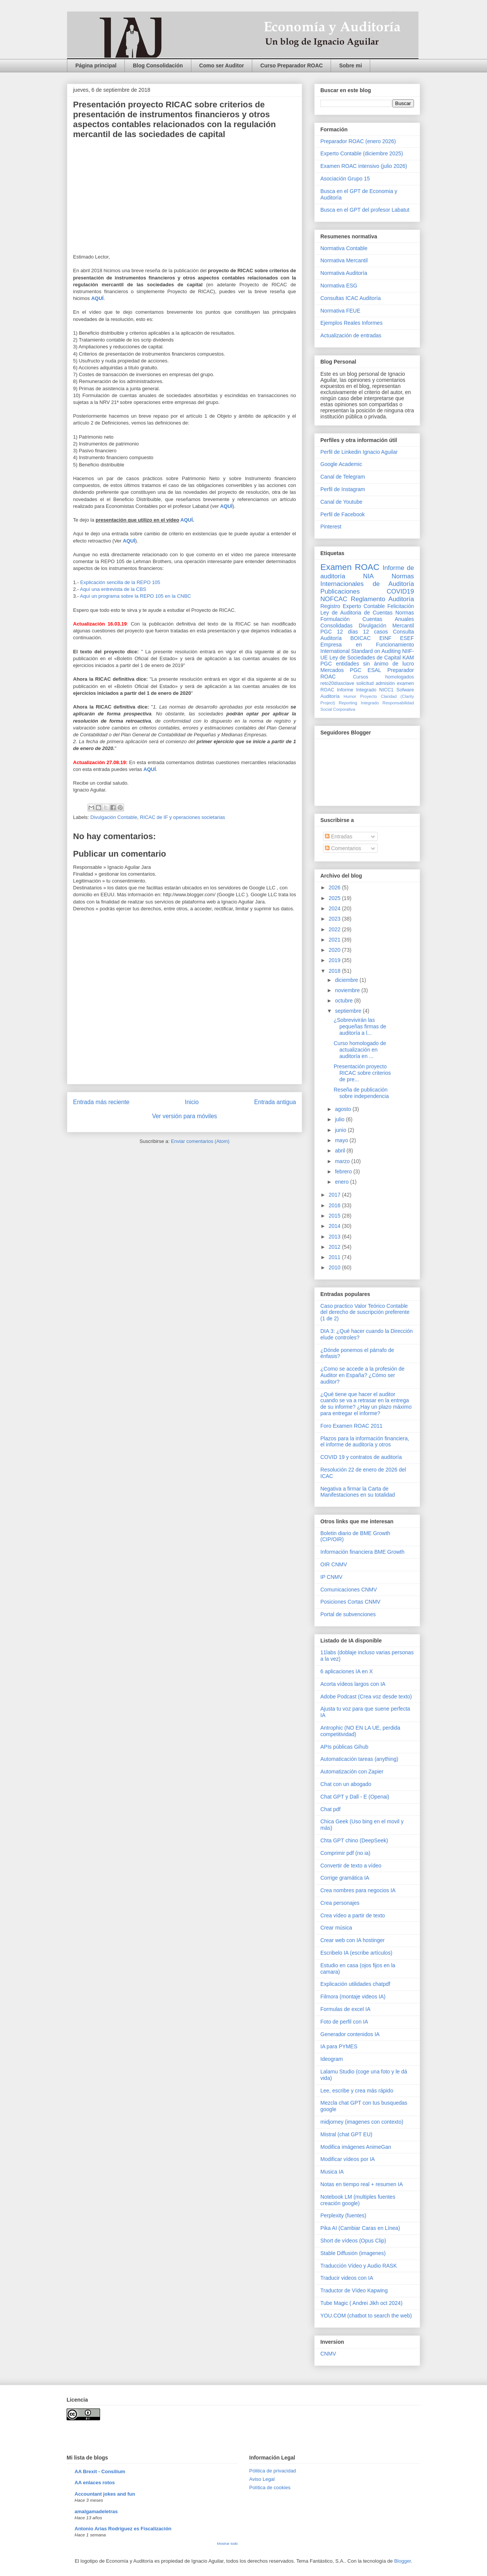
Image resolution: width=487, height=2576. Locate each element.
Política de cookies (269, 2487)
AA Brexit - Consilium (100, 2471)
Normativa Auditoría (343, 273)
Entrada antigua (275, 1102)
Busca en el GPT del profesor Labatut (364, 210)
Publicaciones (340, 591)
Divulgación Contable (114, 817)
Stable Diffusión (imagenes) (353, 2253)
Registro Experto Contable (352, 606)
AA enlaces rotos (95, 2482)
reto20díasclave (337, 683)
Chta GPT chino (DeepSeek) (354, 1840)
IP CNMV (331, 1577)
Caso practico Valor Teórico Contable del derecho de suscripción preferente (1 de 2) (364, 1312)
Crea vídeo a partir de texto (352, 1915)
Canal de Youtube (341, 502)
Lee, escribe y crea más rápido (356, 2091)
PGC (326, 632)
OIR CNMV (333, 1564)
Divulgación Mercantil (386, 625)
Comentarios (343, 848)
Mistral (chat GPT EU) (346, 2134)
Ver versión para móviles (184, 1116)
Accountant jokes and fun (105, 2494)
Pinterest (330, 526)
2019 (335, 960)
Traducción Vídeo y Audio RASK (358, 2266)
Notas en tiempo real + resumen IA (361, 2184)
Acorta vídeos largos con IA (352, 1684)
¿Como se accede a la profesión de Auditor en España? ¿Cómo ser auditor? (362, 1375)
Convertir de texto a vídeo (350, 1866)
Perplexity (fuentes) (343, 2215)
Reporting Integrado (359, 703)
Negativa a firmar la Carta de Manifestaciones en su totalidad (357, 1492)
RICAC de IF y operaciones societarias (182, 817)
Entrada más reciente (101, 1102)
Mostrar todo (227, 2543)
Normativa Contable (344, 248)
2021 (335, 940)
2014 (335, 1226)
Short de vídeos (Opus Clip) (353, 2241)
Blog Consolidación (158, 65)
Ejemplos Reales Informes (351, 323)
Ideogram (331, 2059)
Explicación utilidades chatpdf (355, 1984)
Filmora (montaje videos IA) (352, 1996)
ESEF (407, 638)
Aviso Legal (262, 2479)
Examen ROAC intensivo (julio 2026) (363, 166)
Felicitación (400, 606)
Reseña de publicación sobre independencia (361, 1093)
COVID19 (400, 591)
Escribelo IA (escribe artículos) (356, 1953)
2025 (335, 898)
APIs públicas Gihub (344, 1747)
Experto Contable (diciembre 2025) (361, 153)
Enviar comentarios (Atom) (200, 1141)
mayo (342, 1140)
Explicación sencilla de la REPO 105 (120, 582)
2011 (335, 1257)
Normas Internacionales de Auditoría (367, 580)
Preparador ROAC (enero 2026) (358, 141)
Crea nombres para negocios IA (358, 1890)
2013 (335, 1237)
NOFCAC (333, 599)
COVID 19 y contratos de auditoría (361, 1457)
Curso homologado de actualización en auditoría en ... (360, 1049)
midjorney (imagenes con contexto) (361, 2122)
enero (342, 1182)
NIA (368, 576)
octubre (344, 1001)
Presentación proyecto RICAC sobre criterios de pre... (362, 1072)
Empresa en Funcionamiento (367, 645)
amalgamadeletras (96, 2511)
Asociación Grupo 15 (345, 179)
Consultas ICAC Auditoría (350, 298)
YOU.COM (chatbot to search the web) (366, 2316)
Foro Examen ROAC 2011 (351, 1426)
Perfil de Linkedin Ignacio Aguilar (359, 452)
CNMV (328, 2354)
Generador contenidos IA (350, 2034)
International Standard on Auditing (360, 651)
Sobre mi (350, 65)
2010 (335, 1267)
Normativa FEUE (340, 311)
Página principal (95, 65)
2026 (335, 887)
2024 (335, 908)
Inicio (192, 1102)
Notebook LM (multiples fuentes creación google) (357, 2200)
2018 (335, 971)
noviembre (348, 990)
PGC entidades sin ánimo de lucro (367, 664)
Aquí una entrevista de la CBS (113, 589)
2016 (335, 1205)
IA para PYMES (338, 2046)
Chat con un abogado (345, 1784)
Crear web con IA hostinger (352, 1940)
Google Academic (341, 464)
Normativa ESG (338, 285)
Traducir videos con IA (346, 2278)
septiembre (349, 1011)
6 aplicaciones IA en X (346, 1671)
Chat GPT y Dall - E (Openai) (354, 1797)
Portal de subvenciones (348, 1614)
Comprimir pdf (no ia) (345, 1853)
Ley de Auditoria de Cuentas (356, 613)
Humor (350, 696)
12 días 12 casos (362, 632)
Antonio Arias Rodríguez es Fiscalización (123, 2528)
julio (340, 1119)
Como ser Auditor (221, 65)
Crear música (336, 1928)
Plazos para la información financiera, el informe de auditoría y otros (364, 1441)
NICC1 (386, 690)
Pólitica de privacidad (272, 2471)
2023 (335, 919)
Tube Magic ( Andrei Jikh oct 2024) (361, 2303)
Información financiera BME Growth (362, 1552)
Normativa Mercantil (344, 260)
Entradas (338, 836)
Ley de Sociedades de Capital (365, 657)
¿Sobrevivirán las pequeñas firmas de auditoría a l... (360, 1026)
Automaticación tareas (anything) (359, 1759)
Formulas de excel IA (345, 2009)
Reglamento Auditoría (382, 599)
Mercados (332, 670)
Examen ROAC (349, 567)
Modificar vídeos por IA (347, 2159)
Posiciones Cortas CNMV (350, 1602)
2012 (335, 1247)
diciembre (347, 980)
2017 (335, 1195)
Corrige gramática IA (344, 1878)
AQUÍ (97, 298)
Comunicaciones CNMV (348, 1589)
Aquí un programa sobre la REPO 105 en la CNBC (135, 596)
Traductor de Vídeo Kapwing (354, 2290)
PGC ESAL (365, 670)
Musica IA (332, 2172)
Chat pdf (330, 1809)
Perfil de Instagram (342, 489)
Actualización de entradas (350, 335)
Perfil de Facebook (342, 514)
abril (340, 1151)
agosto (343, 1109)
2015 (335, 1216)
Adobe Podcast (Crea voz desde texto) (366, 1696)
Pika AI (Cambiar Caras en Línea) (360, 2228)
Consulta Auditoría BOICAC (367, 635)
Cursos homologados (383, 677)
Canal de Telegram (342, 477)
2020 (335, 950)
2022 (335, 929)
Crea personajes (340, 1903)
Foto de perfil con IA (344, 2022)
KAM (408, 657)
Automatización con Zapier (352, 1771)
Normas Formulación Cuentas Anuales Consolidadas (367, 619)
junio (341, 1130)
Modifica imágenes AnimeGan (355, 2147)
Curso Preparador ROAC (291, 65)
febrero (344, 1171)
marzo (343, 1161)
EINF (385, 638)
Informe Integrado (356, 690)
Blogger (402, 2561)
